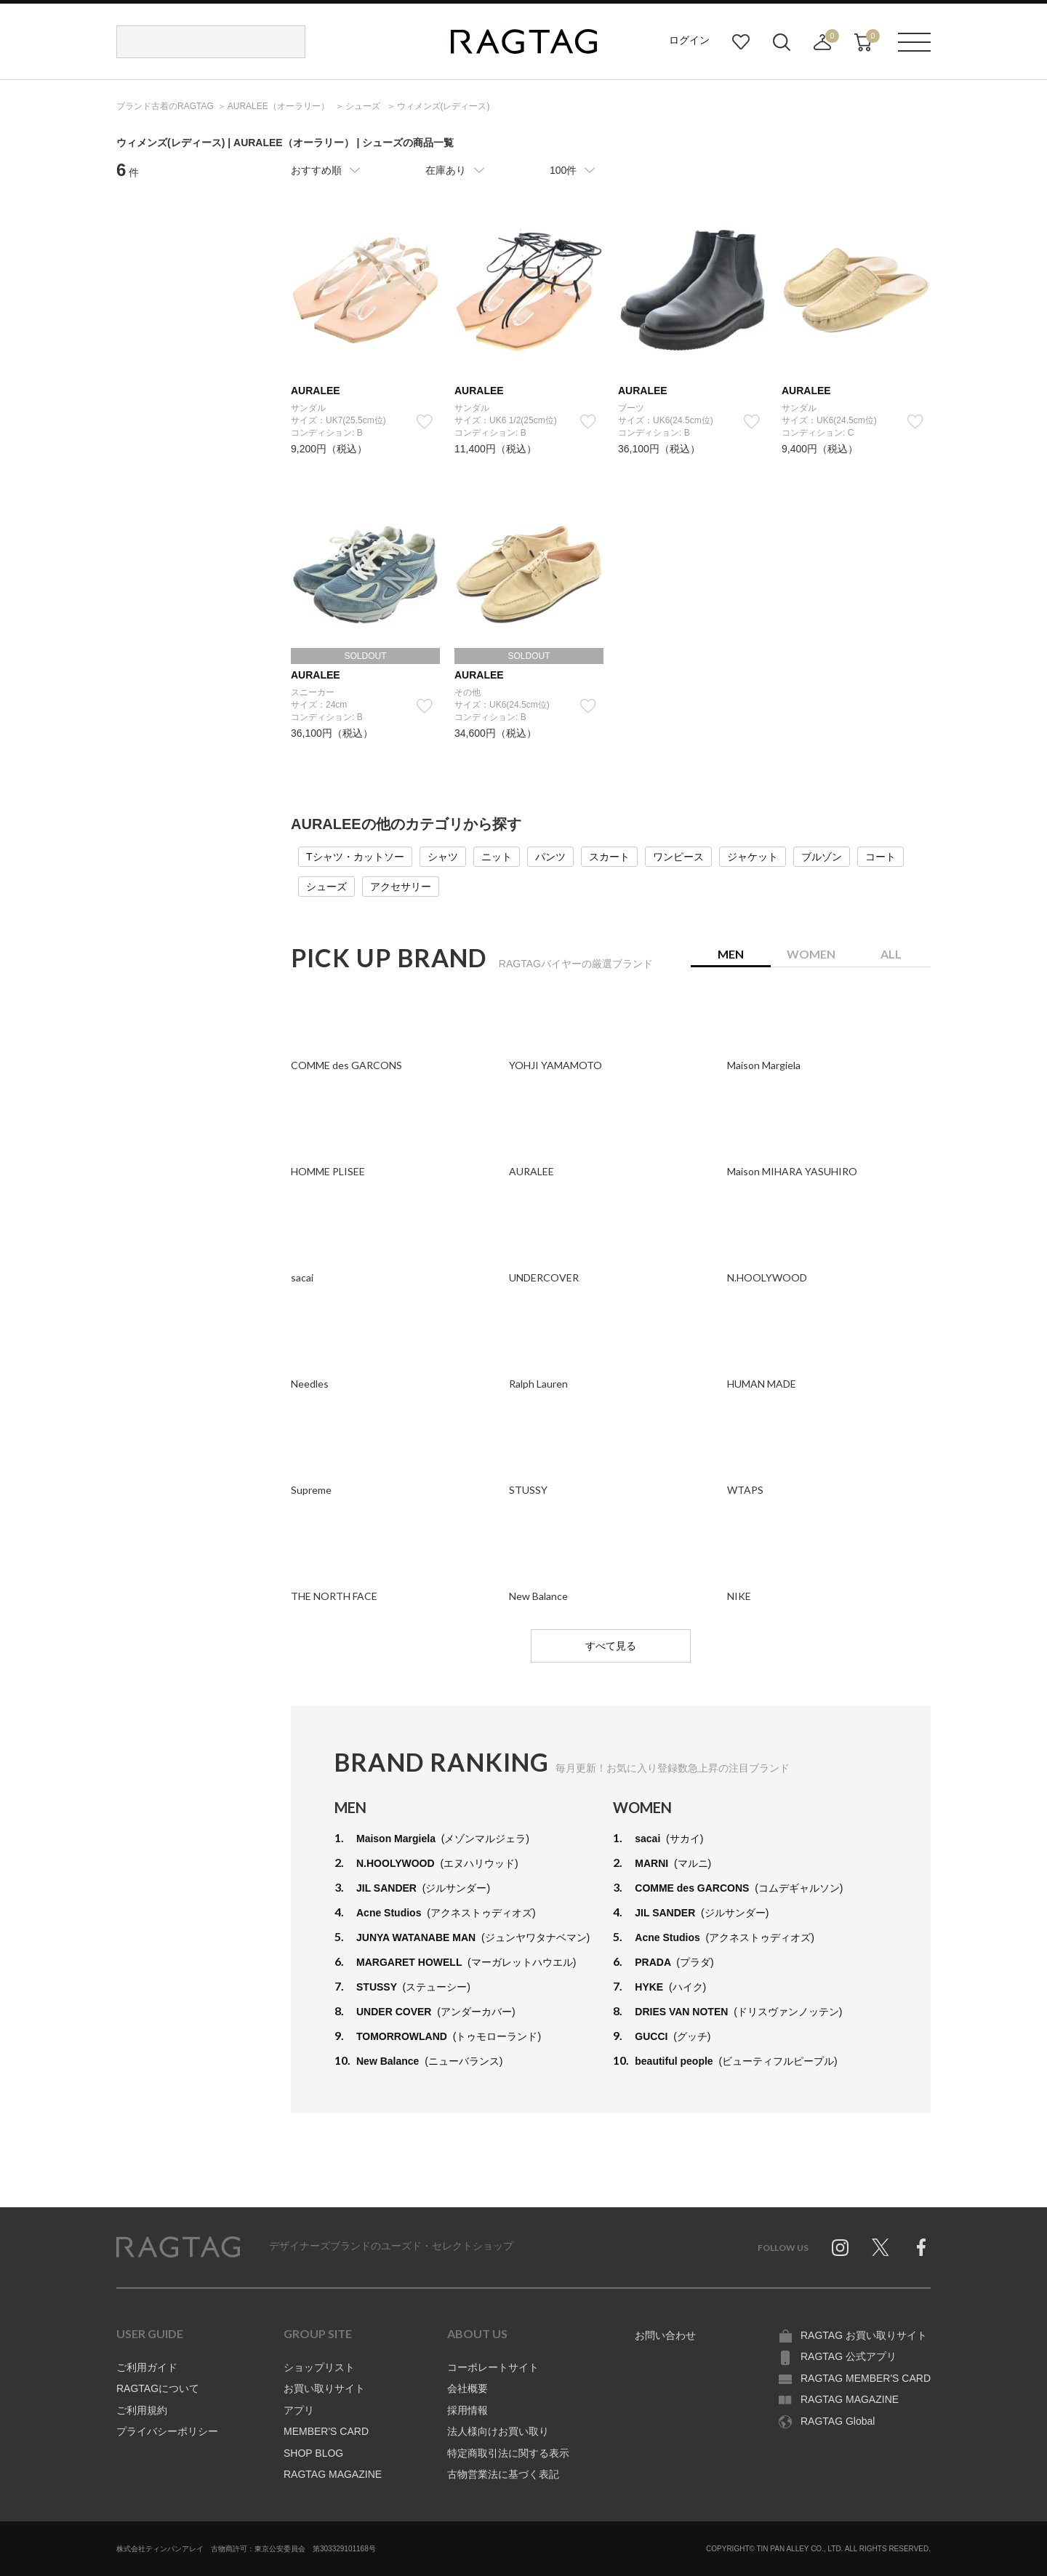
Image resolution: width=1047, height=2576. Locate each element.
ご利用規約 (141, 2410)
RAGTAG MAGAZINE (333, 2474)
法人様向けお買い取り (498, 2431)
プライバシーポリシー (167, 2431)
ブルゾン (821, 857)
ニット (496, 857)
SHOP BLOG (313, 2453)
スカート (609, 857)
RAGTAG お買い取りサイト (864, 2335)
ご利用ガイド (146, 2367)
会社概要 (467, 2388)
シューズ (326, 886)
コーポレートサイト (493, 2367)
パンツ (550, 857)
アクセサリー (400, 886)
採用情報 (467, 2410)
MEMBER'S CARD (326, 2431)
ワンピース (678, 857)
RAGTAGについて (157, 2388)
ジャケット (752, 857)
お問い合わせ (665, 2335)
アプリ (299, 2410)
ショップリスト (319, 2367)
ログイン (689, 40)
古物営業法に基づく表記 (503, 2474)
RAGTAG (178, 2247)
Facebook (921, 2247)
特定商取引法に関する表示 (508, 2453)
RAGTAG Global (838, 2421)
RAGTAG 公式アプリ (848, 2356)
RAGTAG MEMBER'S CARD (866, 2378)
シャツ (443, 857)
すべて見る (610, 1646)
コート (880, 857)
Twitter (880, 2247)
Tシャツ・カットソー (355, 857)
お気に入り (740, 42)
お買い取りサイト (324, 2388)
